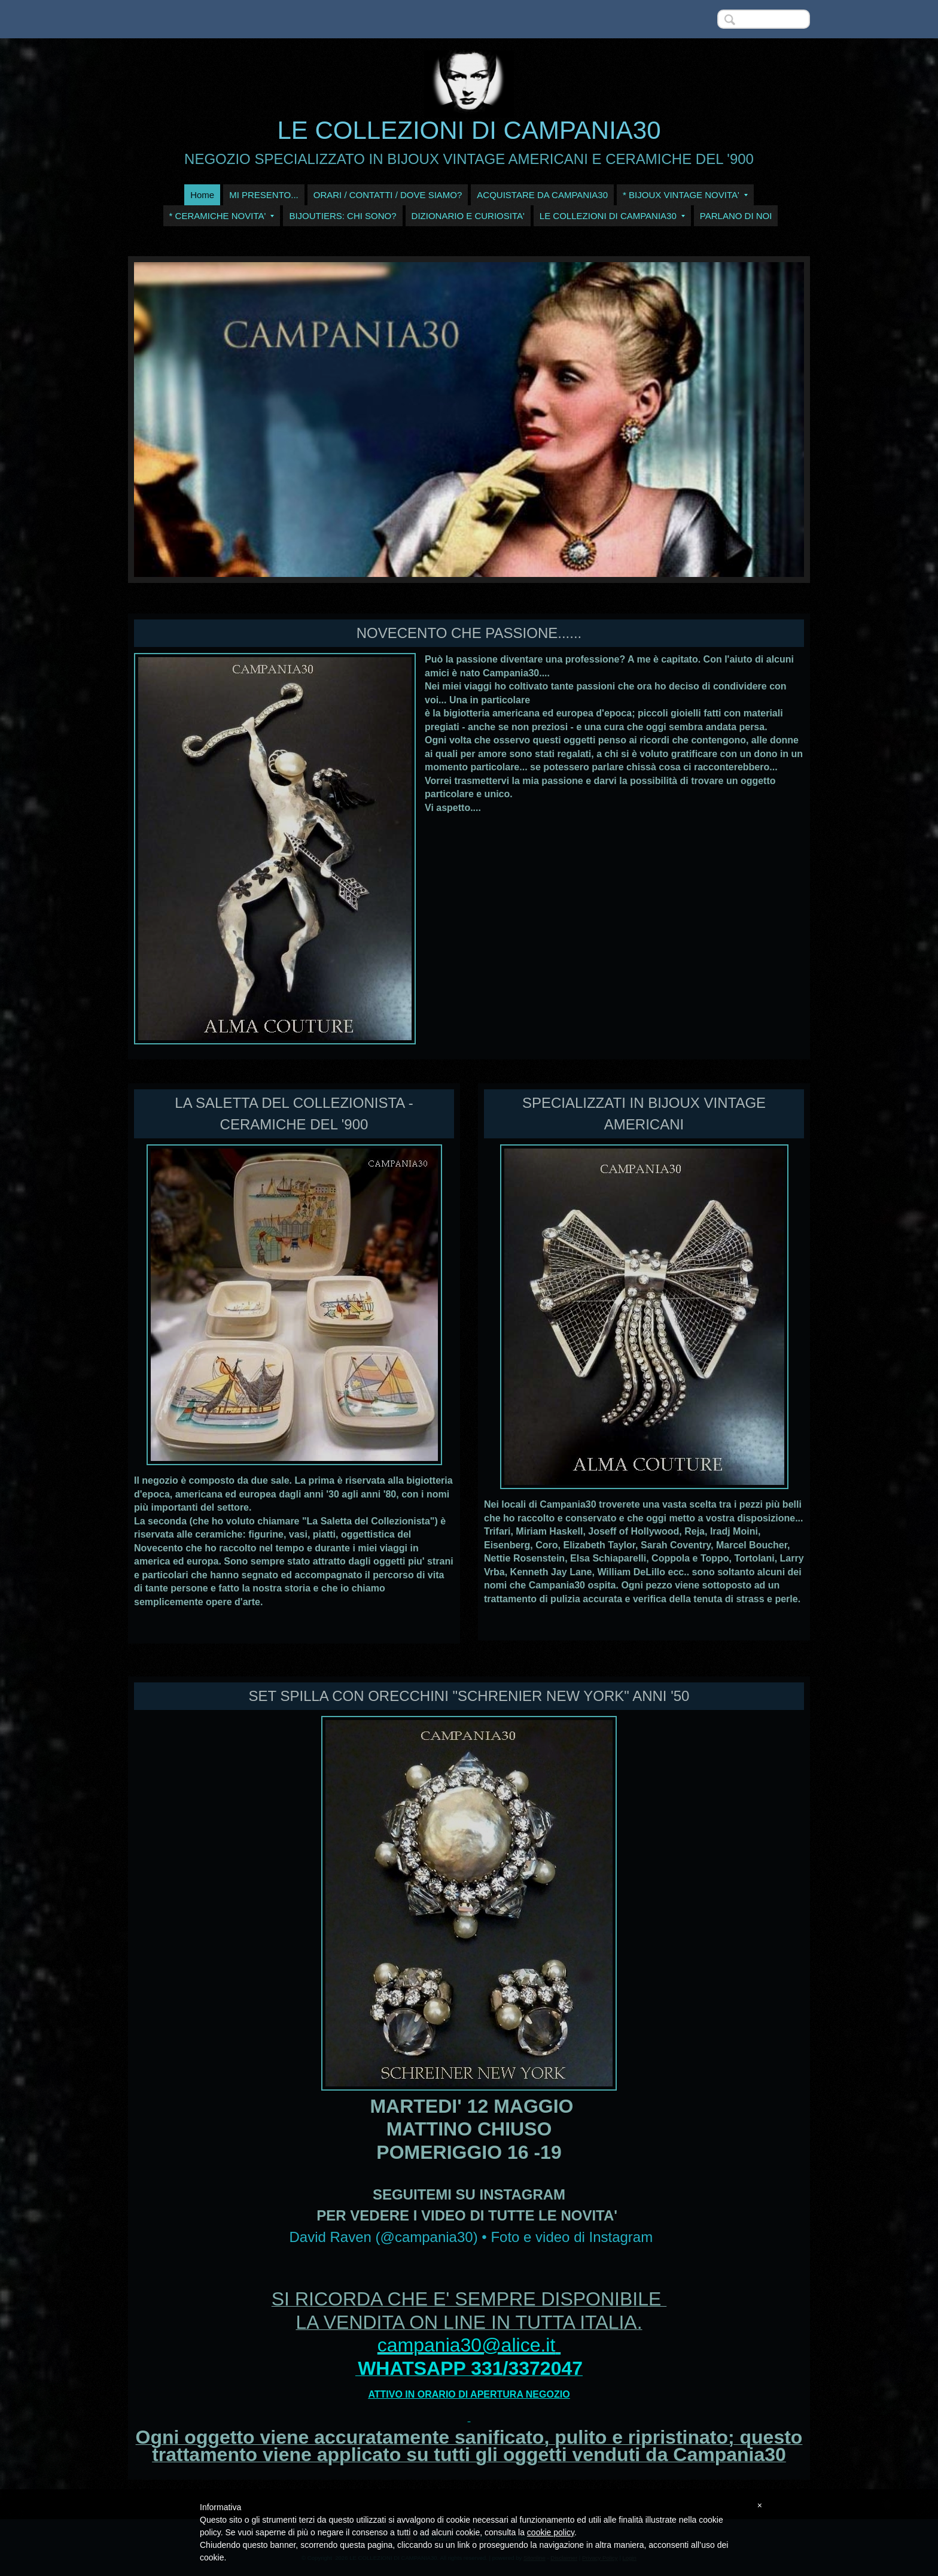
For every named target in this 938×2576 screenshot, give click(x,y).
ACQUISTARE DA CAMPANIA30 (542, 195)
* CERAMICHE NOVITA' (222, 216)
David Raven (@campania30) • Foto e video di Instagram (471, 2237)
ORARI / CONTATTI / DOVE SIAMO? (387, 195)
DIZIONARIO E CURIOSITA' (468, 216)
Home (202, 195)
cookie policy (550, 2532)
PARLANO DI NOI (736, 216)
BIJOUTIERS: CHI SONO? (342, 216)
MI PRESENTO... (264, 195)
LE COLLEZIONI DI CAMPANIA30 (468, 130)
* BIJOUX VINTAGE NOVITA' (685, 195)
